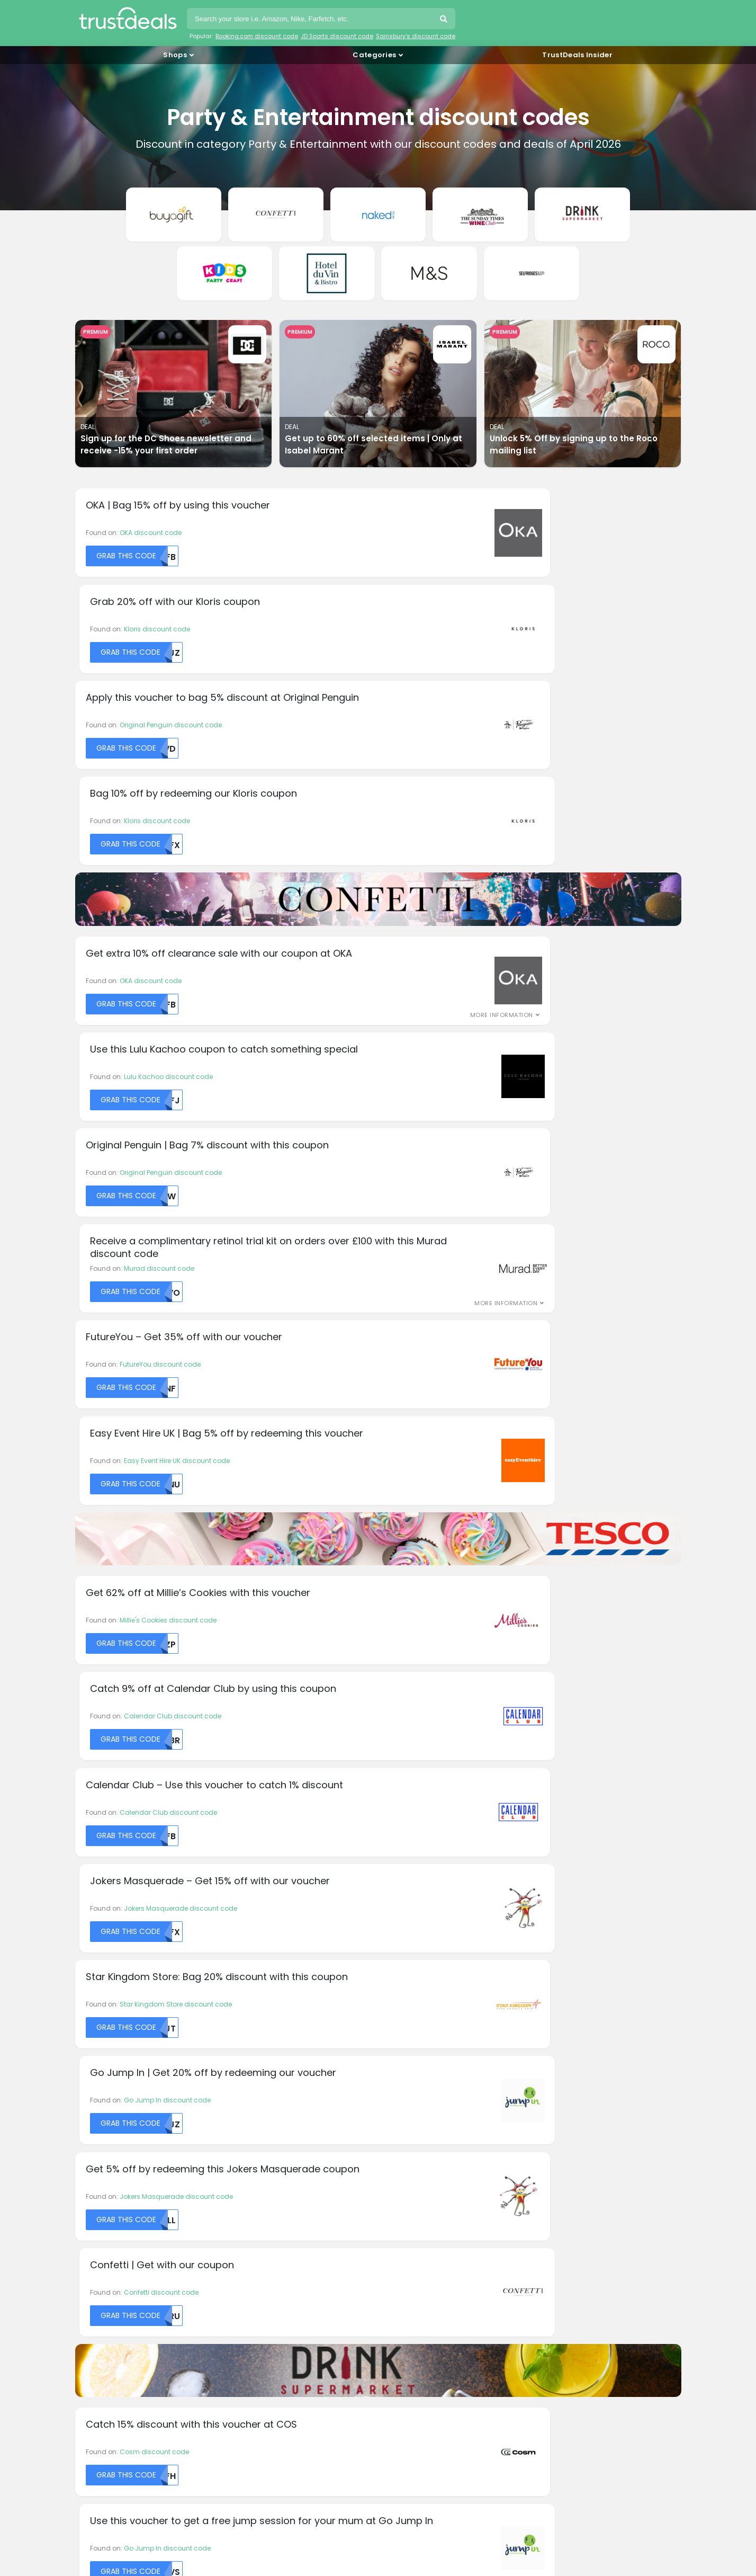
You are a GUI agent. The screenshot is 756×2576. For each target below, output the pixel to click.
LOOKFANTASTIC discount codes (135, 2312)
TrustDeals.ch (424, 2396)
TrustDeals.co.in (312, 2425)
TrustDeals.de (515, 2396)
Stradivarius (559, 1997)
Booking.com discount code (256, 36)
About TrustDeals (263, 2197)
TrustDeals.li (491, 2425)
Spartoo (552, 1984)
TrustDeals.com (410, 2454)
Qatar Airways (408, 2103)
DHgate (244, 1984)
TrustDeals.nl (579, 2425)
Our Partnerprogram (269, 2223)
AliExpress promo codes (122, 2210)
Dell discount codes (114, 2248)
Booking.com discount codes (130, 2236)
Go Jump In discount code (471, 1287)
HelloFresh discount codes (126, 2274)
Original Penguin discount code (171, 566)
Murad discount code (463, 827)
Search (444, 20)
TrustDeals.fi (130, 2425)
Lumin (396, 1997)
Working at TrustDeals (271, 2210)
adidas (91, 1984)
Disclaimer (406, 2197)
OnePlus (398, 2037)
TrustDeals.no (133, 2454)
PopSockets (404, 2077)
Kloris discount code (461, 466)
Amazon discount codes (122, 2223)
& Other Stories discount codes (133, 2197)
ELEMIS (242, 2011)
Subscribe (454, 1883)
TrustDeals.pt (224, 2454)
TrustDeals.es (608, 2396)
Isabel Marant (254, 2103)
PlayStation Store (413, 2064)
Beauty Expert (100, 2024)
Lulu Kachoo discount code (472, 728)
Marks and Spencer (417, 2011)
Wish (547, 2077)
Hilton (241, 2077)
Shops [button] (175, 55)
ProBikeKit (401, 2090)
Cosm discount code (154, 1549)
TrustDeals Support (420, 2223)
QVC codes (100, 2337)
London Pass (406, 1984)
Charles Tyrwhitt (105, 2064)
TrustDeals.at (132, 2396)
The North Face (563, 2024)
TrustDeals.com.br (324, 2396)
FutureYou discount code (160, 926)
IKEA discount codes (115, 2286)
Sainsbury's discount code (415, 36)
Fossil (241, 2037)
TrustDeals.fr (218, 2425)
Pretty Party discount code (161, 1747)
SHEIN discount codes (117, 2350)
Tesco (549, 2011)
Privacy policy (411, 2210)
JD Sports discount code (337, 36)
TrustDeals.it (405, 2425)
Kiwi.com (247, 2117)
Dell (84, 2117)
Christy (90, 2077)
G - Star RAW (253, 2050)
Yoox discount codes (116, 2363)
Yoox (547, 2090)
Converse (94, 2090)
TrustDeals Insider (577, 55)
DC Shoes (94, 2103)
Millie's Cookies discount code (168, 1089)
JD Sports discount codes (124, 2299)
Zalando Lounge (566, 2103)
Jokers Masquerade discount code (484, 1188)
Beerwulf (92, 2037)
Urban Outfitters (564, 2064)
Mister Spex (403, 2024)
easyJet (245, 1997)
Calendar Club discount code (476, 1089)
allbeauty (94, 1997)
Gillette (243, 2064)
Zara (547, 2117)
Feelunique (249, 2024)
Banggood (97, 2011)
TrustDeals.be (223, 2396)
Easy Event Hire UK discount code (481, 926)
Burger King (97, 2050)
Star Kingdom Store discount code (176, 1287)
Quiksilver (401, 2117)
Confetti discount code (465, 1386)
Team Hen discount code (469, 1648)
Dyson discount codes (118, 2261)
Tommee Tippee (565, 2037)
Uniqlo (549, 2050)
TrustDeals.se (315, 2454)
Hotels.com (250, 2090)
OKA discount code (151, 466)
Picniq (396, 2050)
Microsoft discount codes (123, 2325)
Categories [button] (374, 55)
